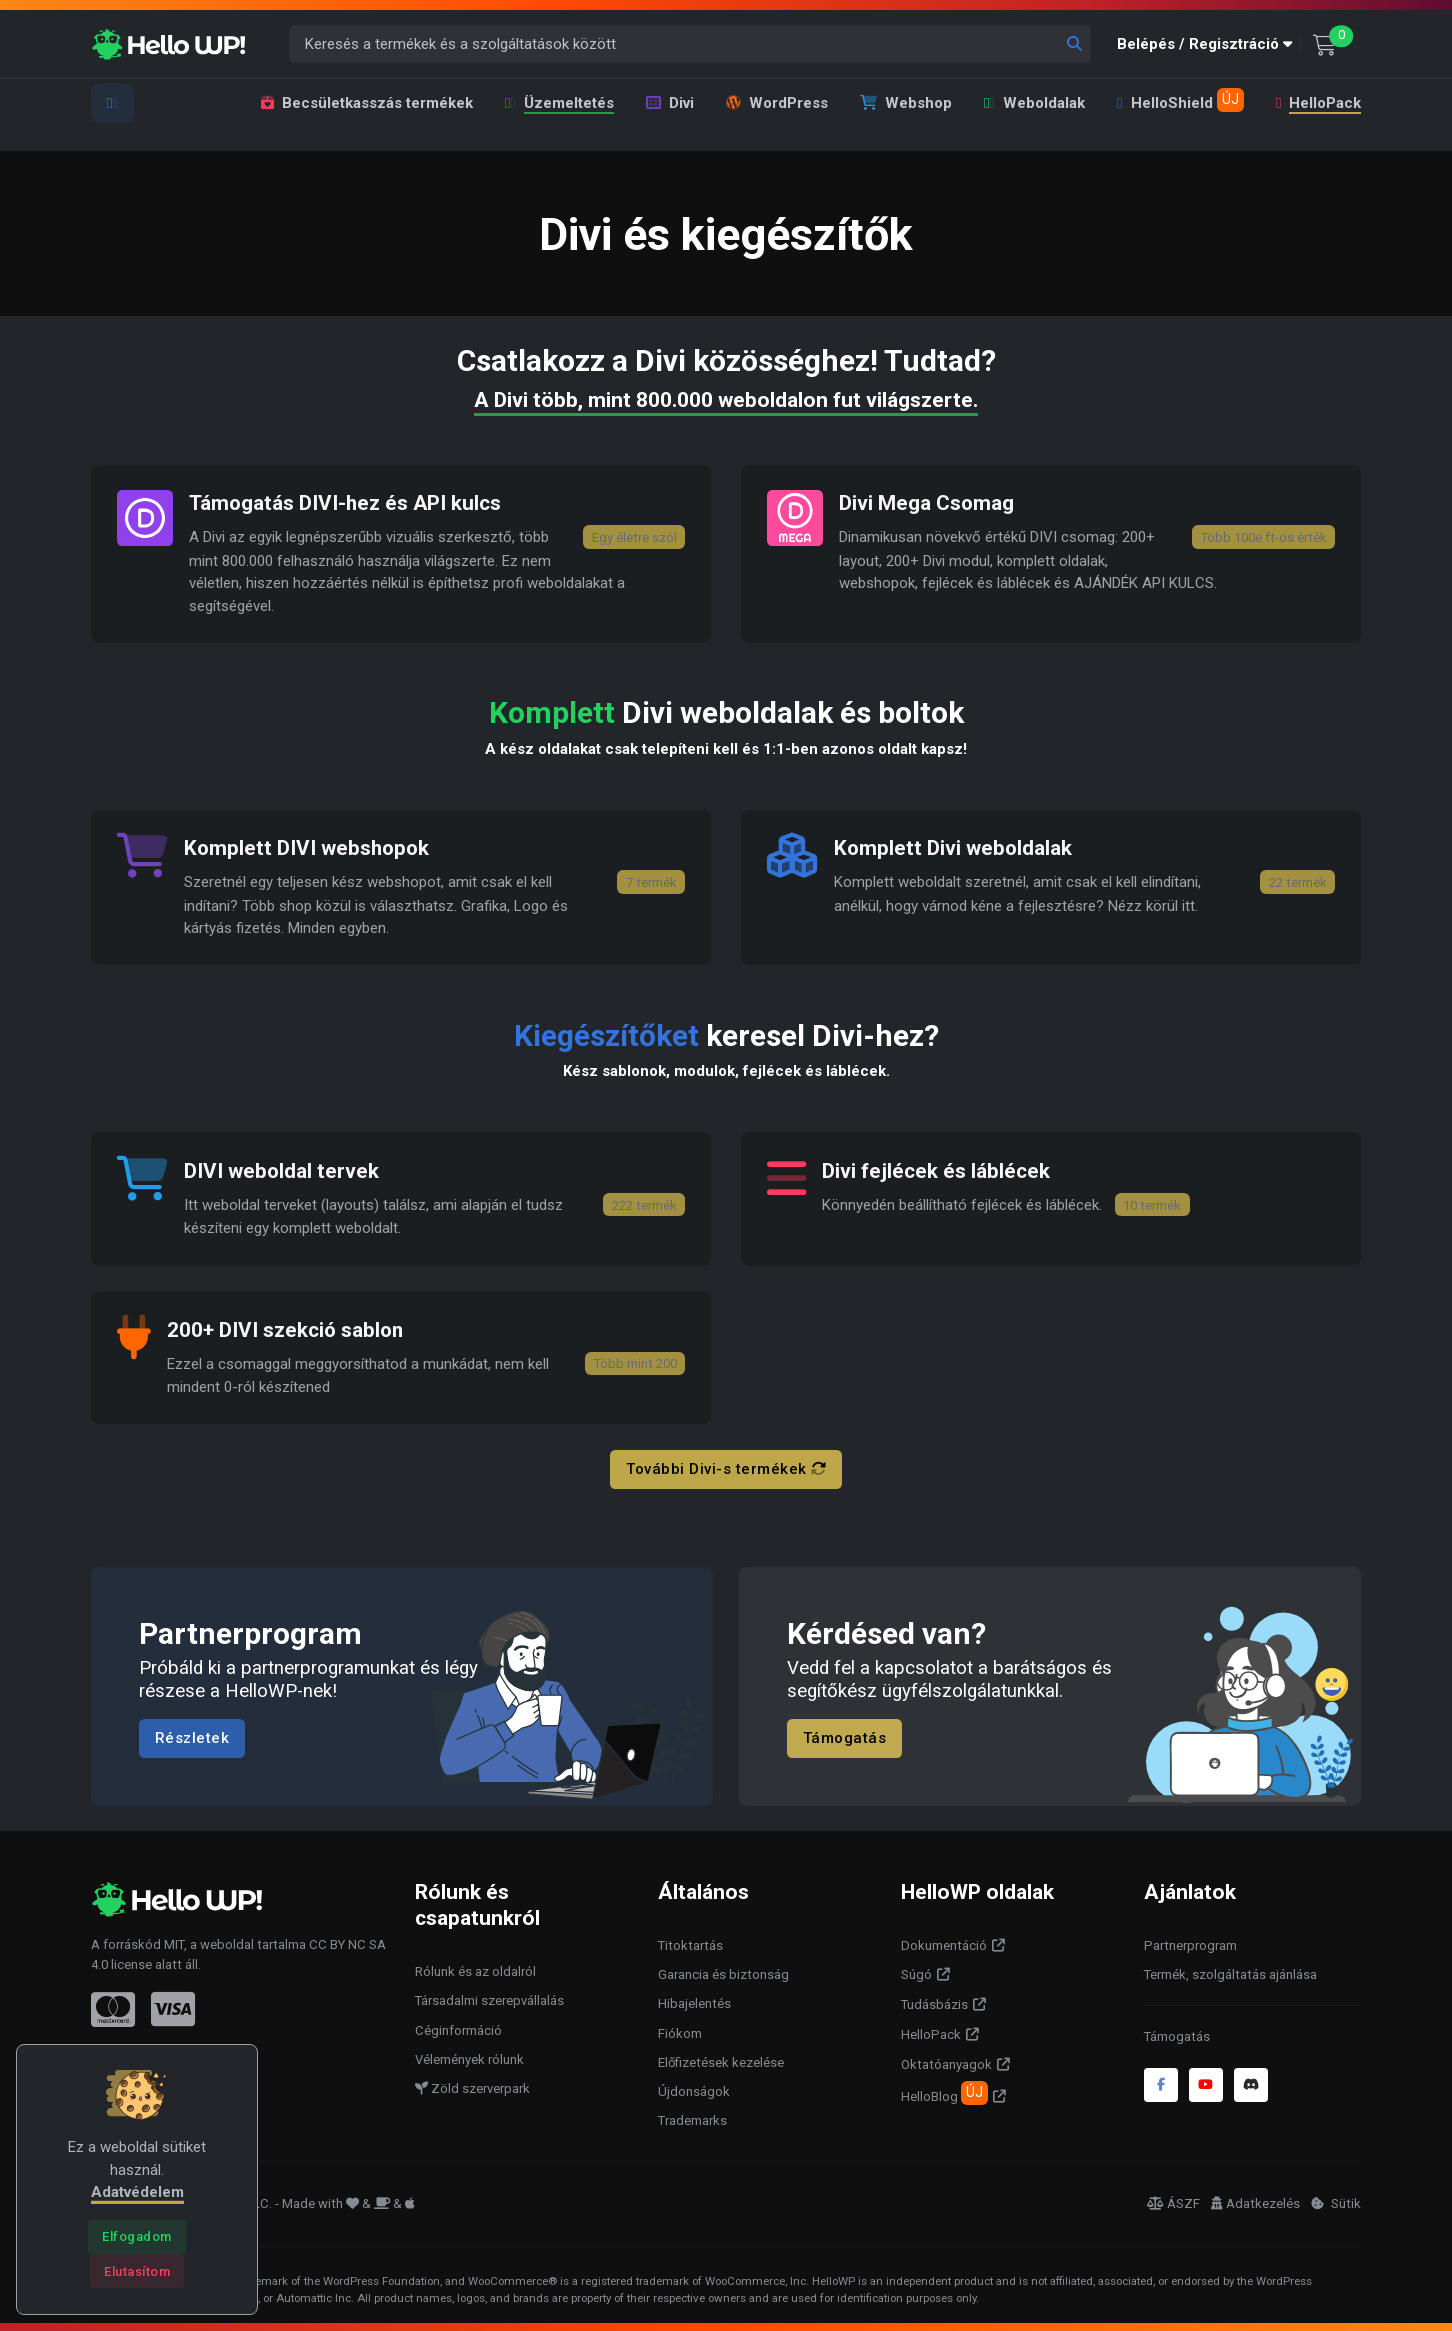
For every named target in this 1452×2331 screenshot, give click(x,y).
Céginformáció (458, 2027)
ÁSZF (1173, 2201)
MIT (174, 1941)
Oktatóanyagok (946, 2061)
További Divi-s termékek (726, 1467)
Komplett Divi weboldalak (954, 848)
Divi (670, 103)
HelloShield (1180, 100)
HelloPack (1317, 103)
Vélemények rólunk (469, 2056)
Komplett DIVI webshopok (308, 848)
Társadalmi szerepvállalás (489, 1998)
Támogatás (845, 1735)
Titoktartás (690, 1942)
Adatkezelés (1255, 2201)
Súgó (916, 1972)
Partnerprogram (1190, 1942)
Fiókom (680, 2030)
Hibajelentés (694, 2001)
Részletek (192, 1735)
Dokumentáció (944, 1942)
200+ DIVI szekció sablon (286, 1328)
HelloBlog (944, 2090)
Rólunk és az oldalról (475, 1968)
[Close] (136, 2237)
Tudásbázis (934, 2002)
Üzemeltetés (559, 103)
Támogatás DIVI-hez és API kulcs (346, 503)
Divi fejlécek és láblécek (936, 1169)
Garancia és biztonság (723, 1971)
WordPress (777, 103)
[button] (1209, 44)
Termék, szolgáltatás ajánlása (1230, 1971)
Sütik (1336, 2201)
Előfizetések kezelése (721, 2059)
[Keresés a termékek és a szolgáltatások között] (690, 44)
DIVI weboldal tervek (282, 1169)
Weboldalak (1034, 103)
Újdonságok (694, 2089)
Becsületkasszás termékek (367, 103)
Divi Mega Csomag (927, 503)
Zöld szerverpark (472, 2086)
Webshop (906, 103)
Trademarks (692, 2118)
